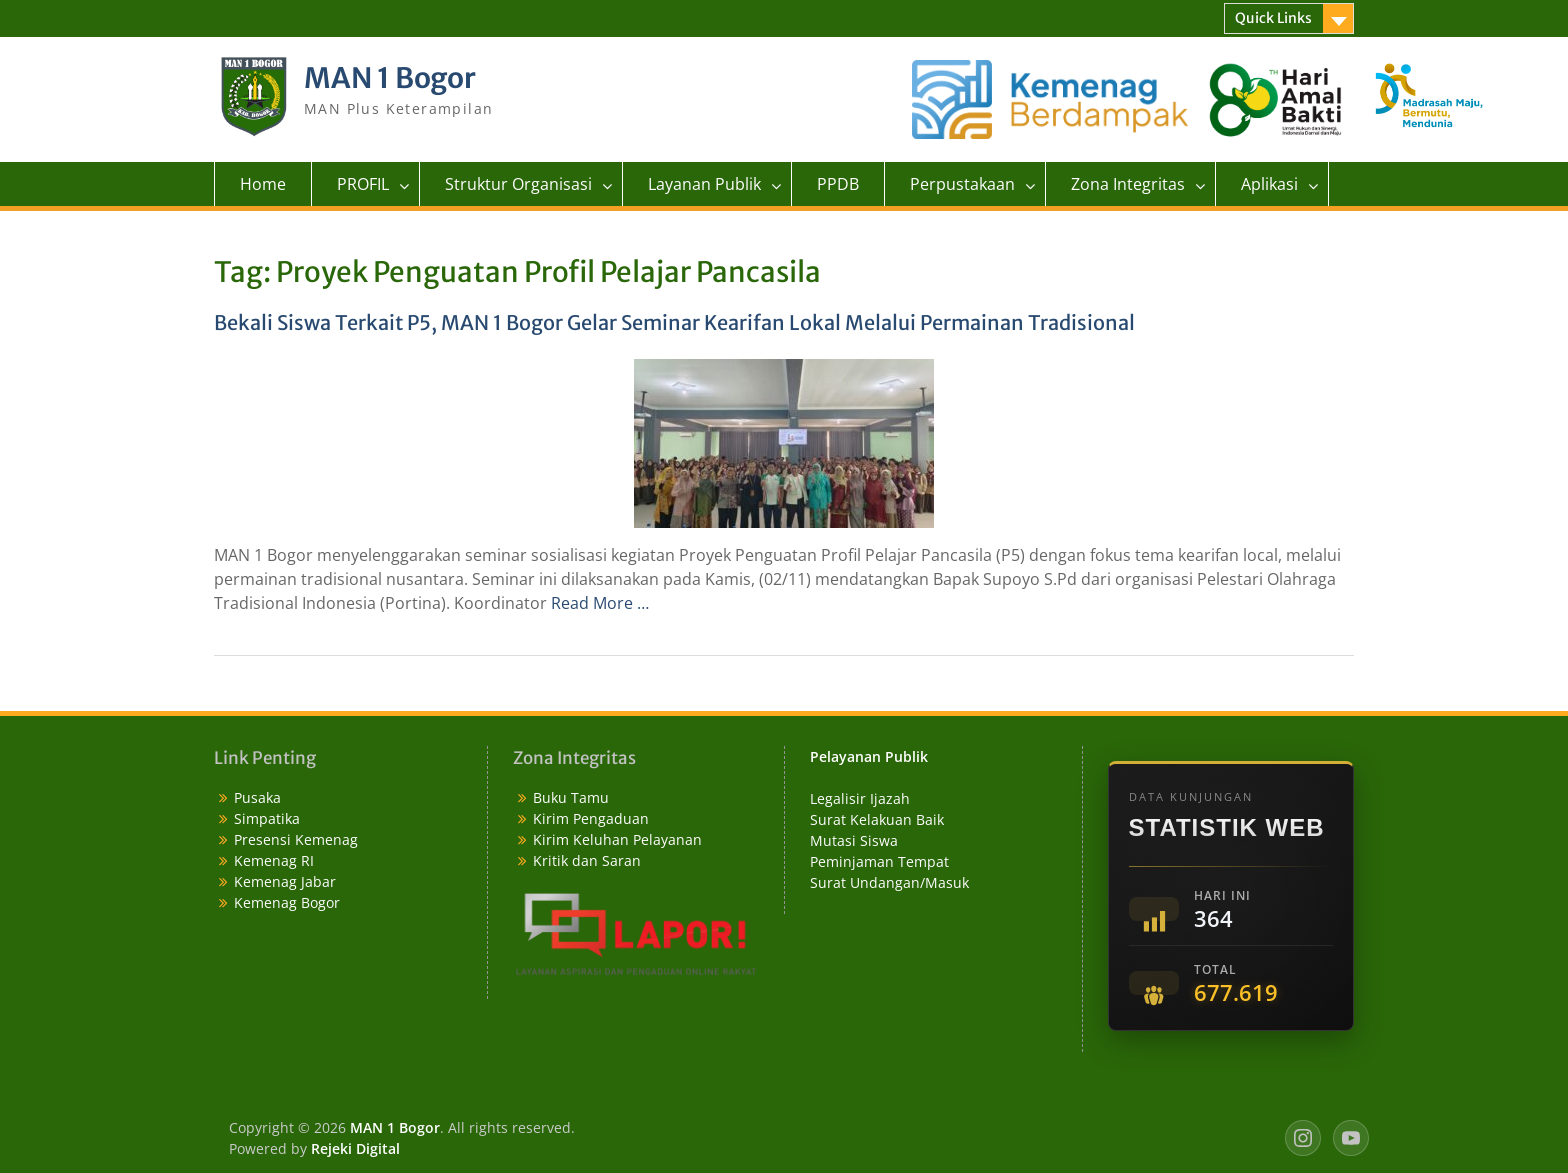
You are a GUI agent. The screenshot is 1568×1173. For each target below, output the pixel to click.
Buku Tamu (571, 797)
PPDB (838, 184)
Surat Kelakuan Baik (877, 819)
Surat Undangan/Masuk (889, 882)
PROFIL (363, 184)
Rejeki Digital (355, 1148)
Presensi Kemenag (296, 839)
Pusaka (257, 797)
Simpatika (267, 818)
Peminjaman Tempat (879, 861)
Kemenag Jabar (285, 881)
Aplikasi (1269, 184)
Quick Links (1273, 18)
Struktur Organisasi (518, 184)
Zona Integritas (1128, 184)
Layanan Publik (704, 184)
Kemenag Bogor (287, 902)
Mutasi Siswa (854, 840)
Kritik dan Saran (587, 860)
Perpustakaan (962, 184)
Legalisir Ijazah (860, 798)
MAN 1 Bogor (390, 78)
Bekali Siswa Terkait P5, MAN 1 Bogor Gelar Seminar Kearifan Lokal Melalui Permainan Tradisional (674, 322)
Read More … (600, 603)
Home (263, 184)
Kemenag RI (274, 860)
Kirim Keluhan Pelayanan (617, 839)
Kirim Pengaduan (591, 818)
